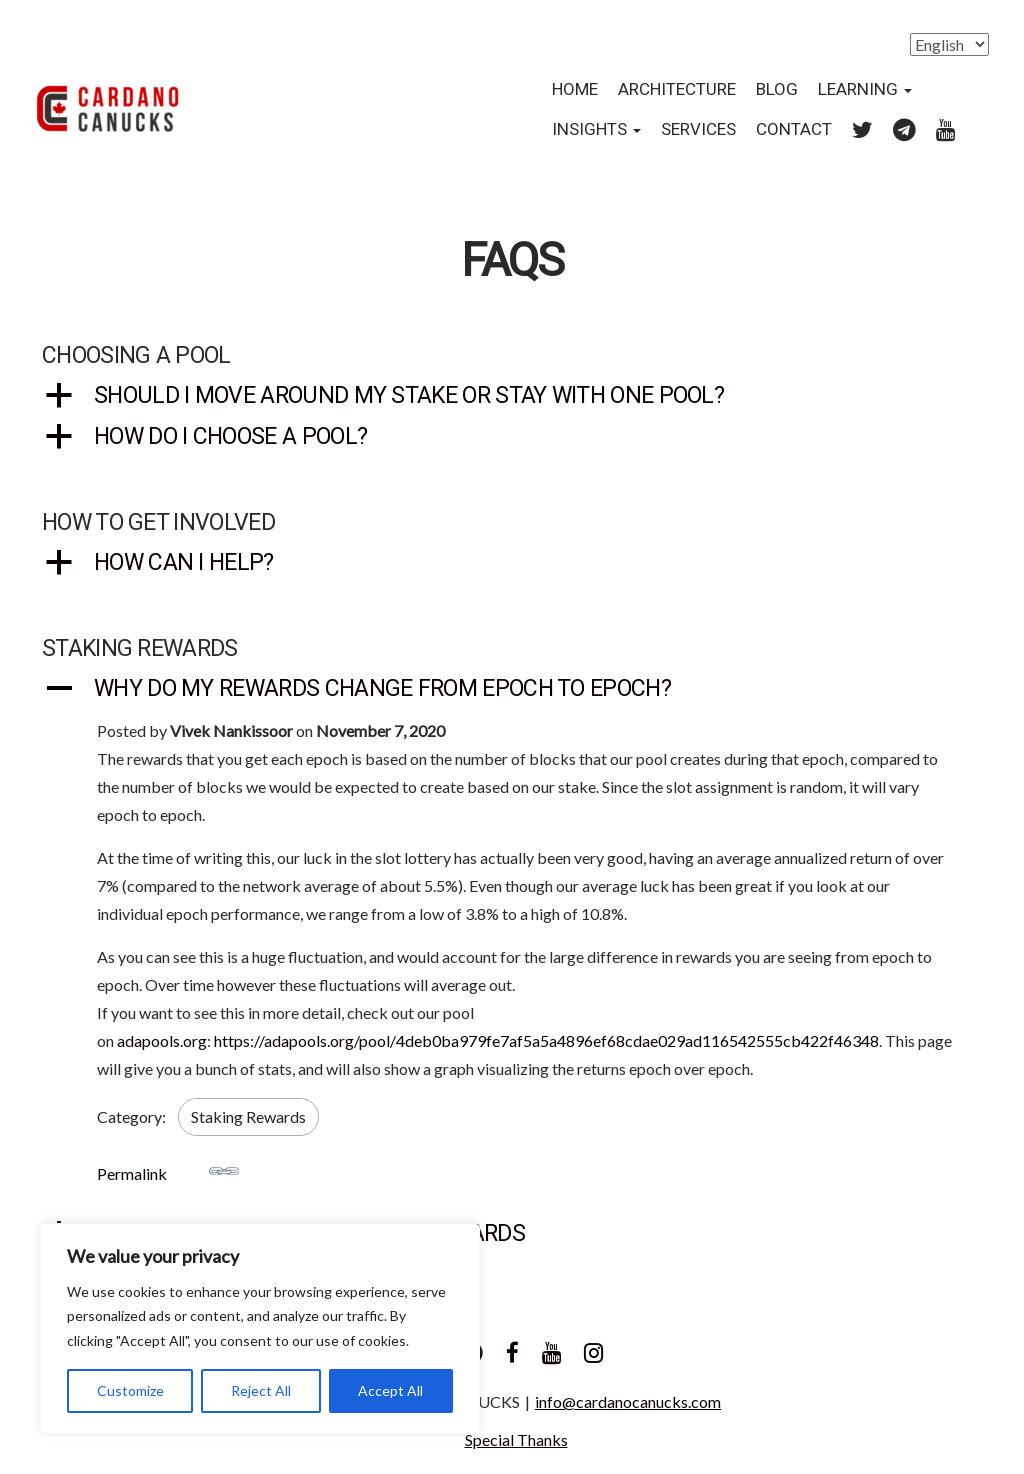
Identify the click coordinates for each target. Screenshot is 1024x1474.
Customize (130, 1390)
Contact (794, 129)
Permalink (168, 1169)
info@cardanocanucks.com (628, 1401)
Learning (865, 89)
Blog (777, 89)
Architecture (677, 89)
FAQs (512, 261)
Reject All (261, 1390)
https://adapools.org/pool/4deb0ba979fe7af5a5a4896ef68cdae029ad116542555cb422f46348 (546, 1040)
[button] (512, 396)
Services (698, 129)
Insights (596, 129)
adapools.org (162, 1040)
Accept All (390, 1390)
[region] (260, 1329)
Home (575, 89)
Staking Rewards (248, 1116)
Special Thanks (516, 1439)
